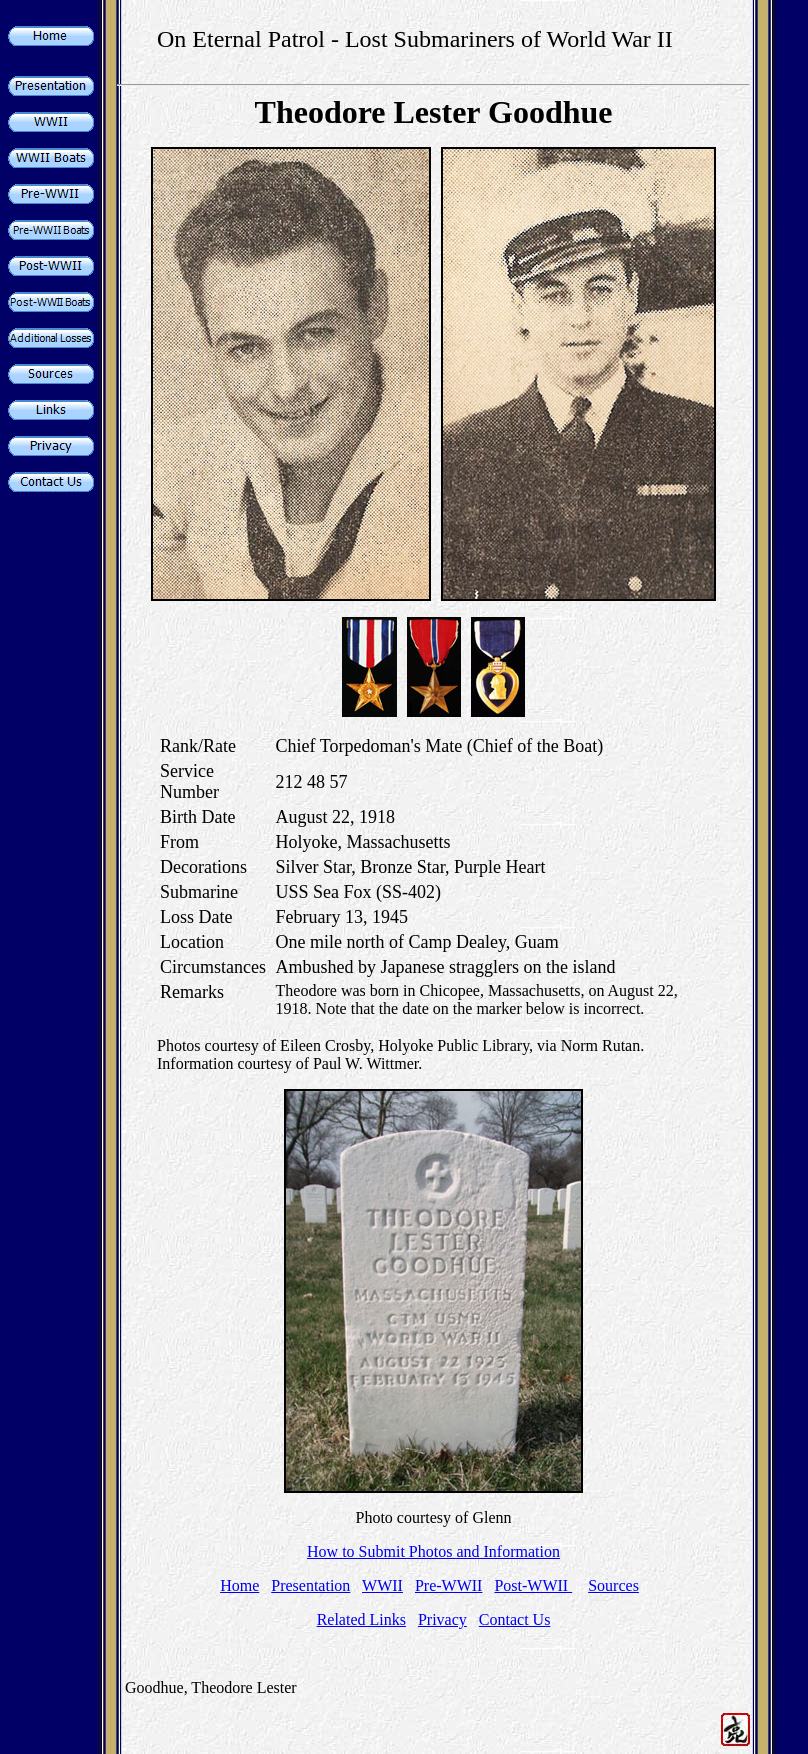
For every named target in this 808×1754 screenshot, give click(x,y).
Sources (613, 1585)
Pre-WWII (449, 1585)
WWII (382, 1585)
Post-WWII (533, 1585)
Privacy (442, 1619)
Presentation (310, 1585)
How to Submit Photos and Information (433, 1551)
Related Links (361, 1619)
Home (239, 1585)
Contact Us (515, 1619)
